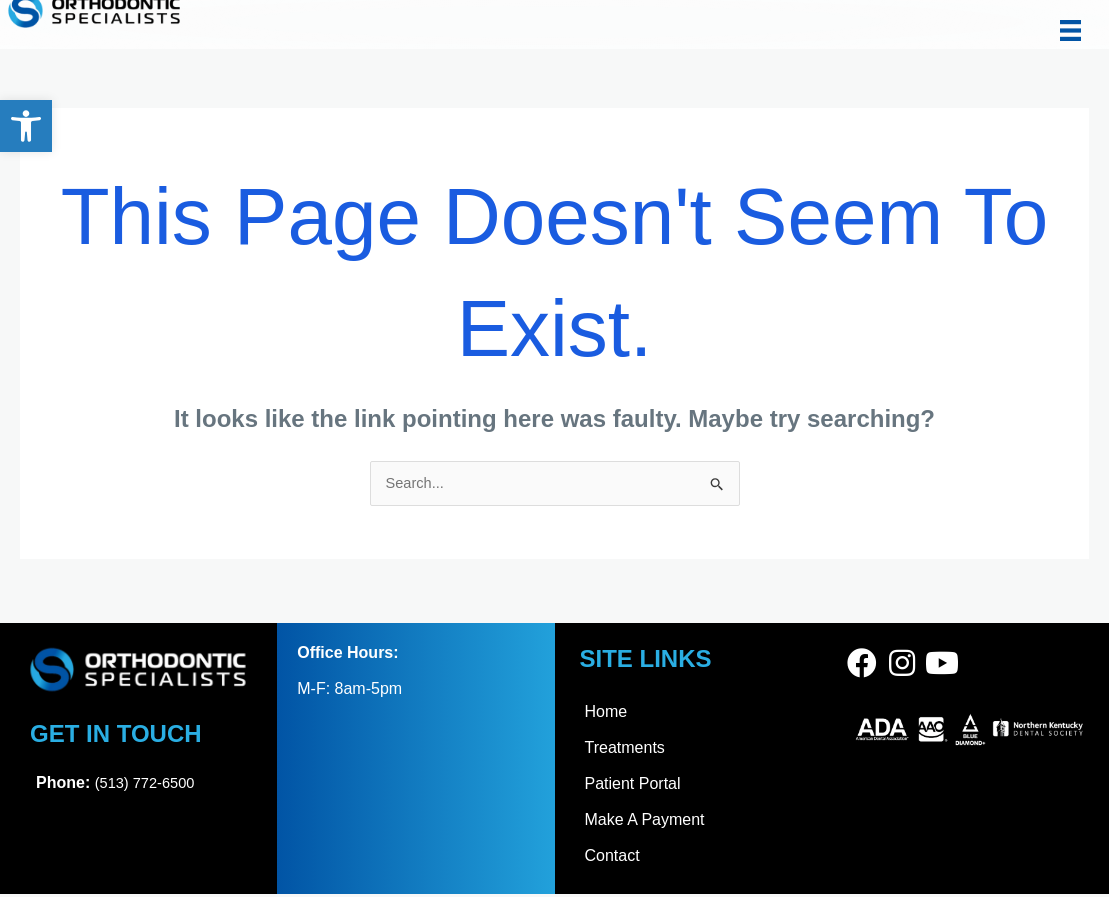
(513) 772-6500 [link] (149, 784)
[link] (26, 126)
